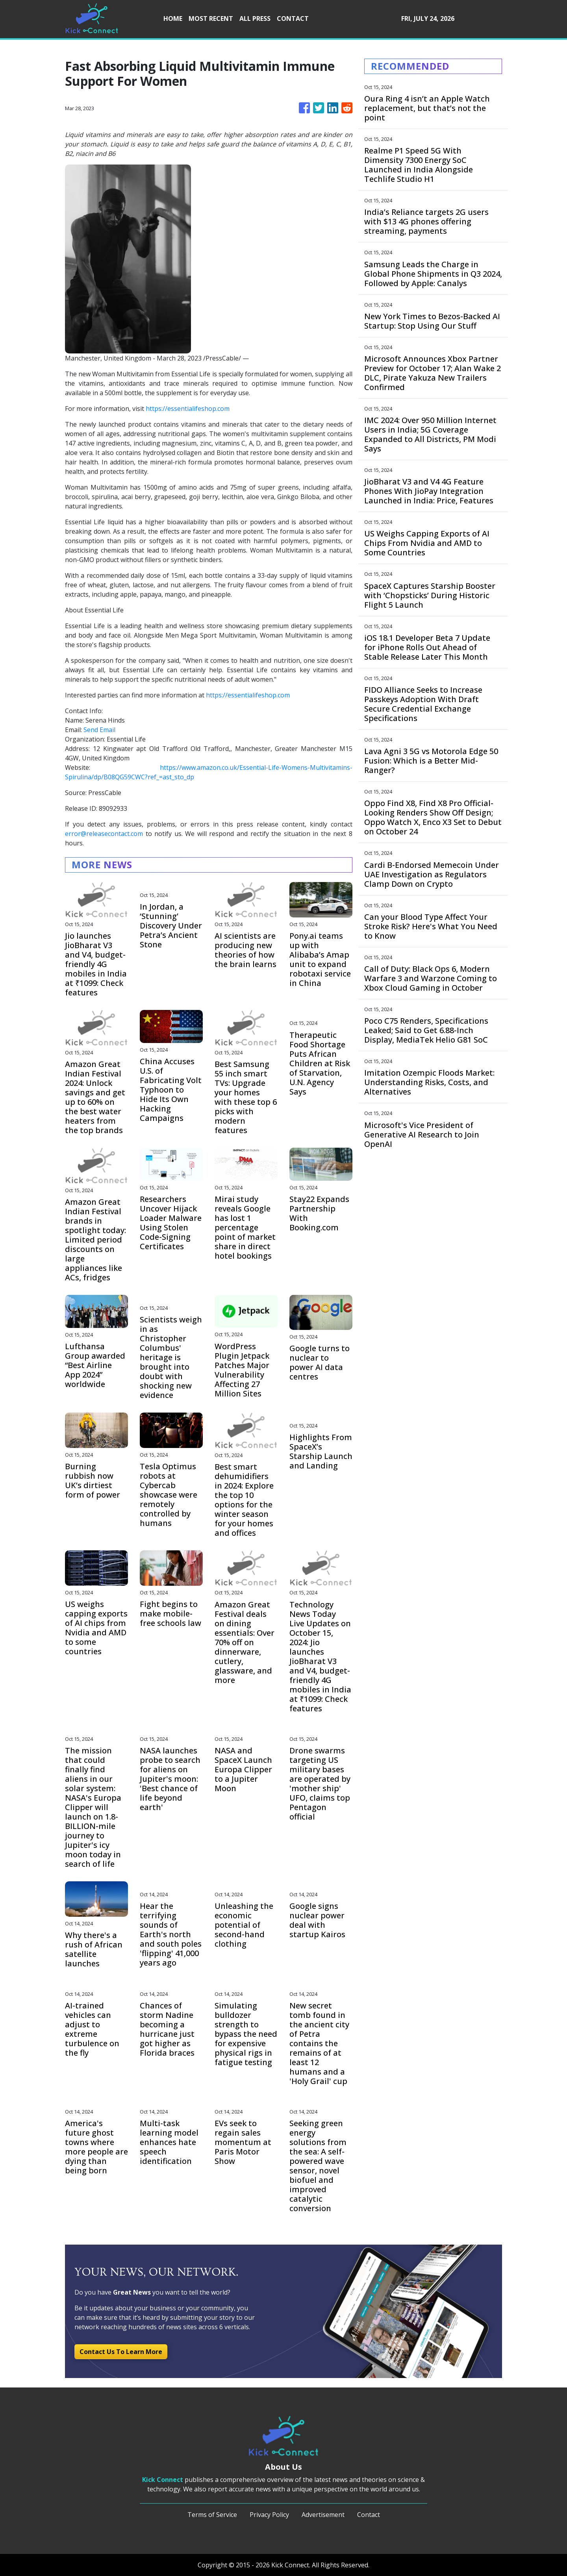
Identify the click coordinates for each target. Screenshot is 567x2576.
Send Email (99, 729)
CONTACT (293, 18)
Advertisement (323, 2514)
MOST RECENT (211, 18)
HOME (172, 18)
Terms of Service (212, 2514)
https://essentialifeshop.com (188, 408)
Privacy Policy (269, 2514)
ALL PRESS (255, 18)
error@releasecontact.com (104, 833)
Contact (368, 2514)
